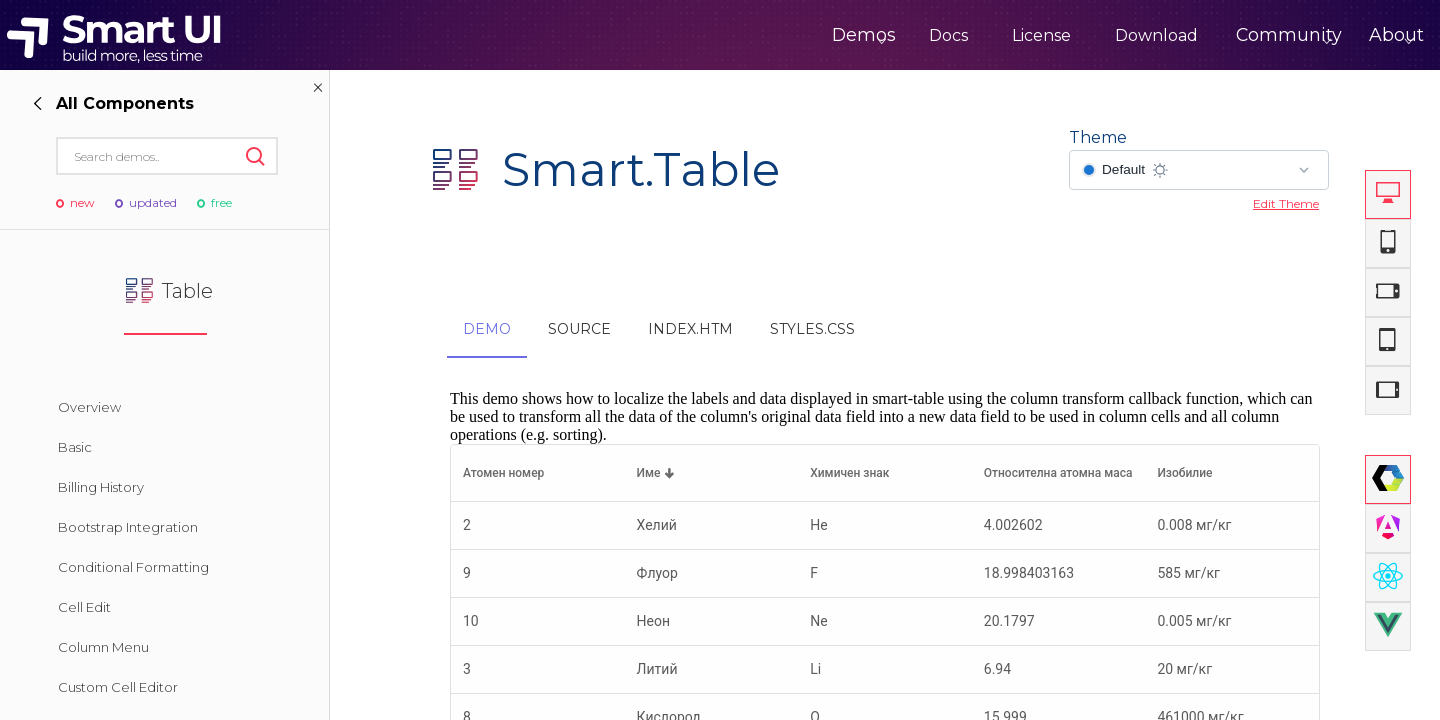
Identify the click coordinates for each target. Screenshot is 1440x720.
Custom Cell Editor (118, 687)
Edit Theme (1286, 203)
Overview (89, 407)
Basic (75, 447)
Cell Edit (84, 607)
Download (1085, 35)
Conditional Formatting (133, 567)
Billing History (101, 487)
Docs (877, 35)
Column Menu (103, 647)
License (970, 35)
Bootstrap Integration (128, 527)
